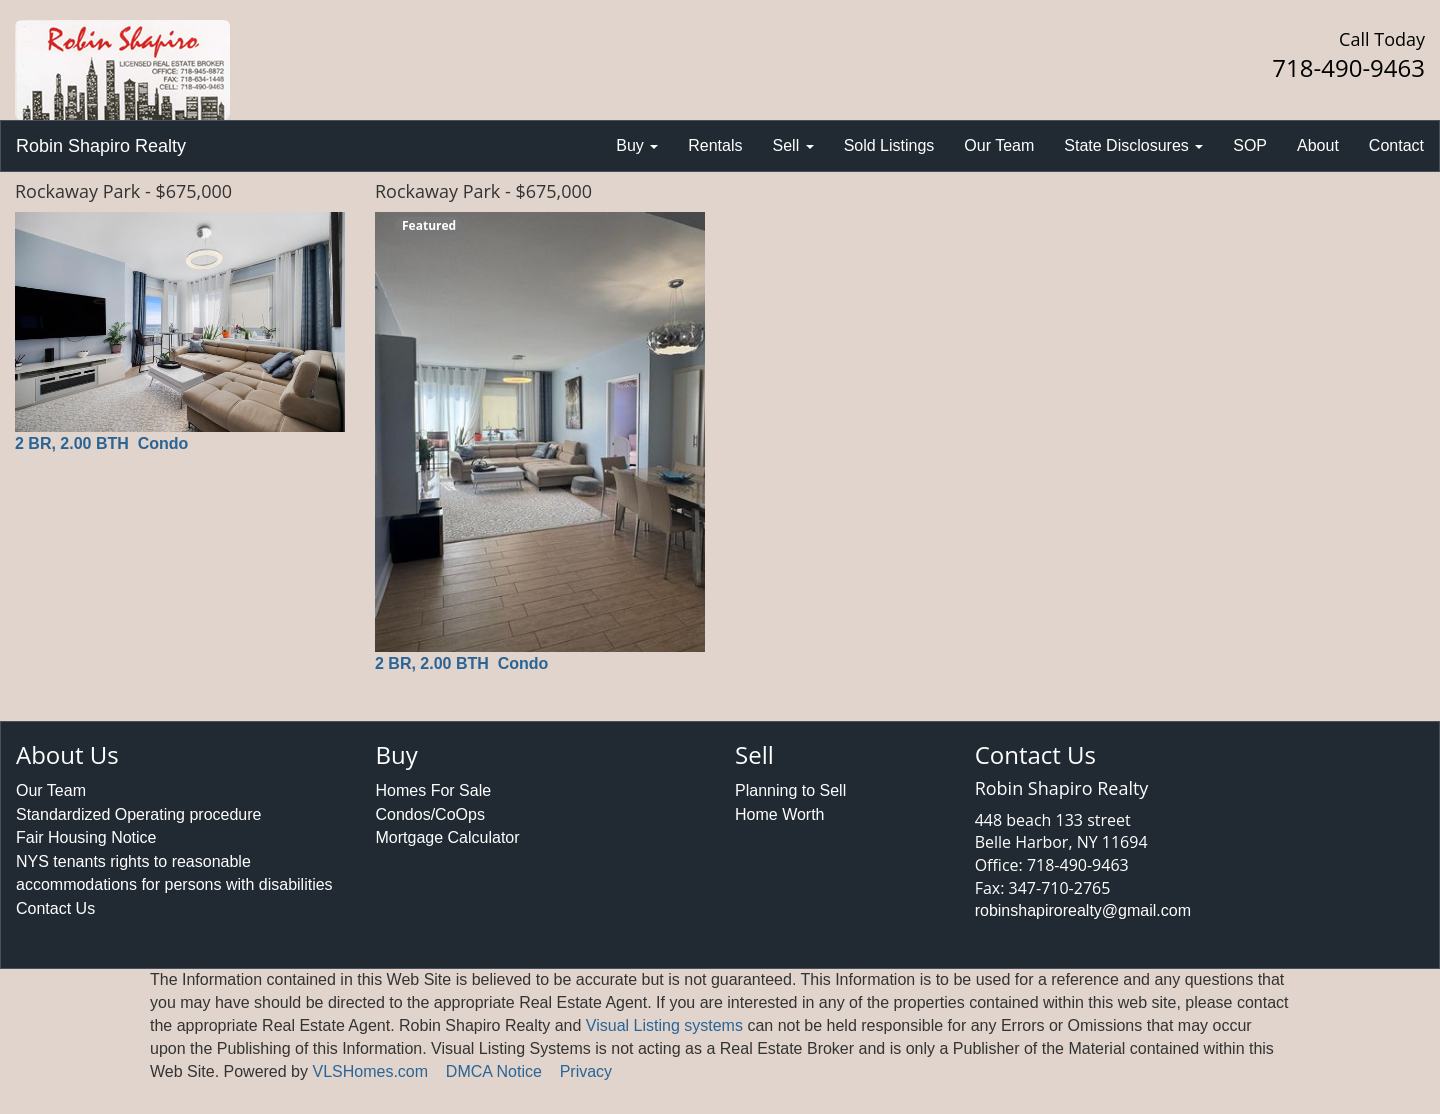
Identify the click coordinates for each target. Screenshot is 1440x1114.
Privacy (586, 1071)
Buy (637, 145)
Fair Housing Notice (86, 837)
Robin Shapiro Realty (101, 146)
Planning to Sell (790, 790)
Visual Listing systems (664, 1025)
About (1318, 145)
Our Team (999, 145)
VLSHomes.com (370, 1071)
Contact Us (55, 908)
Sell (793, 145)
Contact (1396, 145)
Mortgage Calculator (448, 837)
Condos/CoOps (430, 814)
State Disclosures (1133, 145)
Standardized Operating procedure (139, 814)
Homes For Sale (434, 790)
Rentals (715, 145)
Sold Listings (889, 145)
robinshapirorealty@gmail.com (1083, 910)
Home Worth (780, 814)
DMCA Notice (494, 1071)
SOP (1250, 145)
